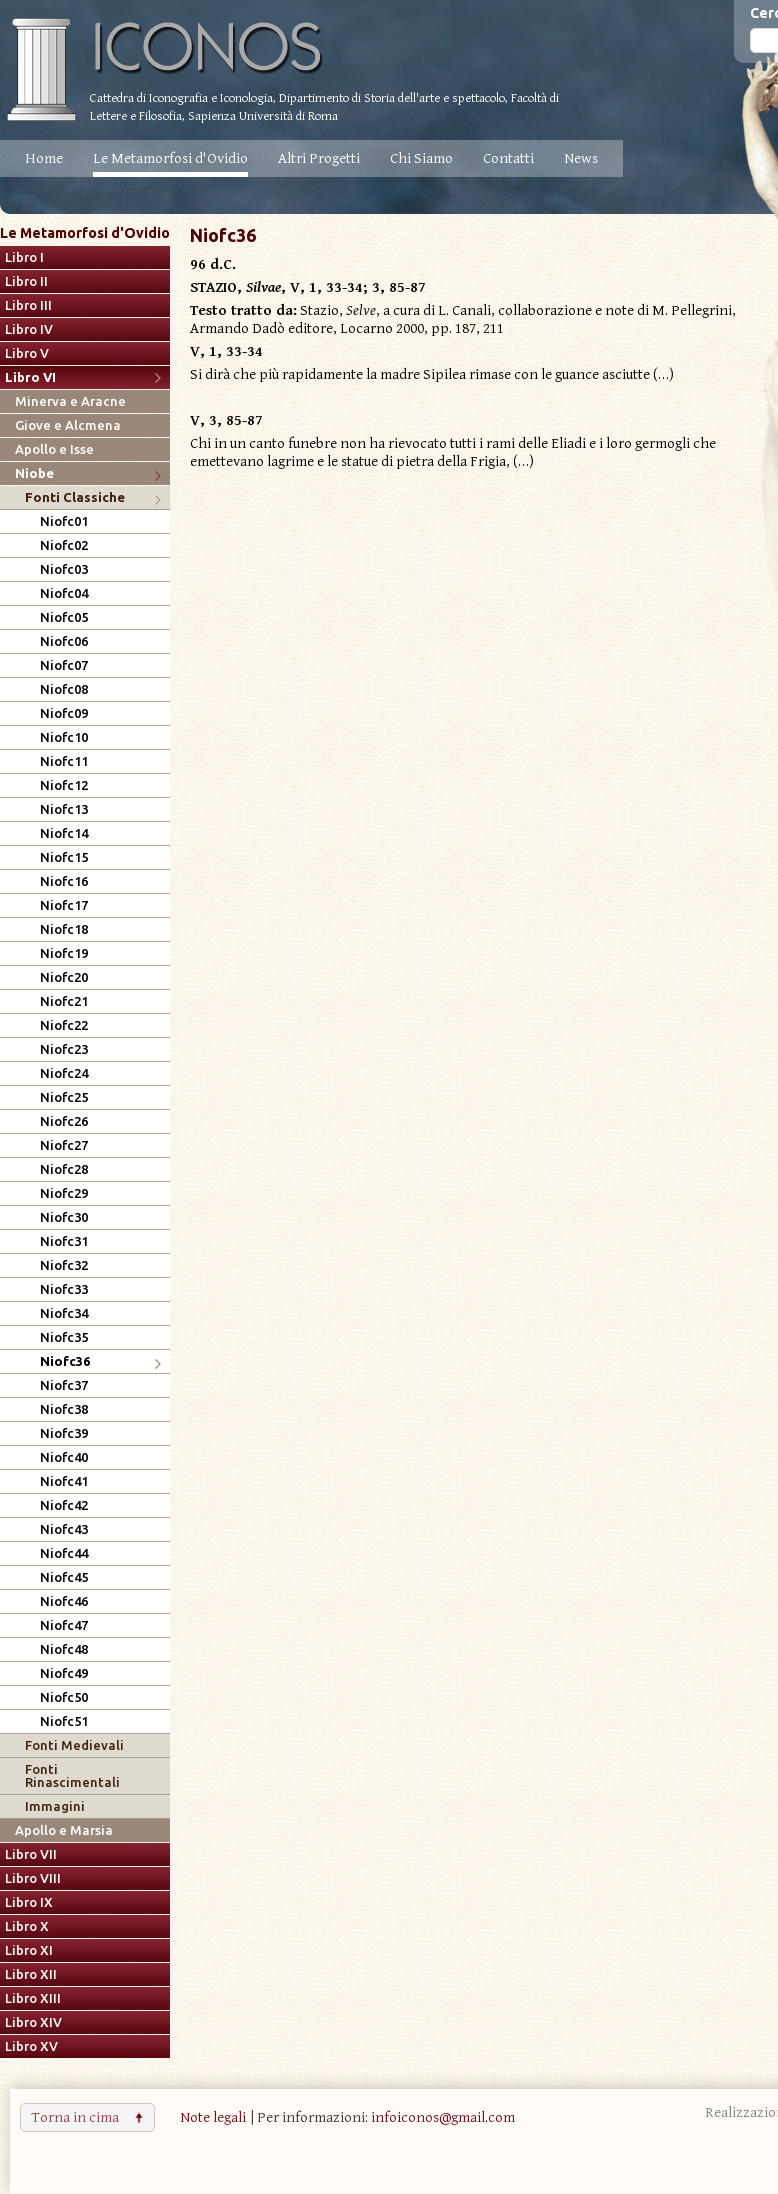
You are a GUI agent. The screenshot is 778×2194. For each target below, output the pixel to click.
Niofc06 (64, 641)
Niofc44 (64, 1553)
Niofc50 (64, 1697)
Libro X (27, 1926)
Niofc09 (64, 713)
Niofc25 (64, 1097)
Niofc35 (64, 1337)
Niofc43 (64, 1529)
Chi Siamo (421, 158)
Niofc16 (64, 881)
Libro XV (31, 2046)
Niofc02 (64, 545)
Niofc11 (64, 761)
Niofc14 (64, 833)
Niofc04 (64, 593)
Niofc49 (64, 1673)
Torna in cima (75, 2117)
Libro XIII (33, 1998)
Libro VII (31, 1854)
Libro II (26, 281)
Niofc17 (64, 905)
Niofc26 (64, 1121)
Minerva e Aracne (70, 401)
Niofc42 (64, 1505)
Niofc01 (64, 521)
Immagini (55, 1806)
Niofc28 (64, 1169)
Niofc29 (64, 1193)
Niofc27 (64, 1145)
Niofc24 (64, 1073)
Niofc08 (64, 689)
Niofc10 (64, 737)
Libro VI (30, 377)
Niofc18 (64, 929)
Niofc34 (64, 1313)
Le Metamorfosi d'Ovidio (170, 158)
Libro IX (29, 1902)
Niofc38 (64, 1409)
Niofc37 (64, 1385)
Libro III (28, 305)
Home (44, 158)
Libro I (24, 257)
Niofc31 (64, 1241)
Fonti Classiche (75, 497)
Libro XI (29, 1950)
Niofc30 (64, 1217)
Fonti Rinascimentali (72, 1776)
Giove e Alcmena (68, 425)
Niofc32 (64, 1265)
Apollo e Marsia (64, 1830)
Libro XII (31, 1974)
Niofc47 (64, 1625)
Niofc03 (64, 569)
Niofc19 (64, 953)
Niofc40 (64, 1457)
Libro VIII (33, 1878)
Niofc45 (64, 1577)
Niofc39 (64, 1433)
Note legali (213, 2117)
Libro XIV (33, 2022)
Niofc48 (64, 1649)
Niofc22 (64, 1025)
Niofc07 (64, 665)
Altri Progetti (319, 158)
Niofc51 (64, 1721)
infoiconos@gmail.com (443, 2117)
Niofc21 (64, 1001)
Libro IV (29, 329)
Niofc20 (64, 977)
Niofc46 (64, 1601)
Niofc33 (64, 1289)
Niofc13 (64, 809)
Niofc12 (64, 785)
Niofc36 (65, 1361)
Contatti (508, 158)
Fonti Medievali (74, 1745)
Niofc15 (64, 857)
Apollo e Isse (54, 449)
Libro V (27, 353)
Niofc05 (64, 617)
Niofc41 (64, 1481)
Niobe (34, 473)
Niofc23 (64, 1049)
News (581, 158)
